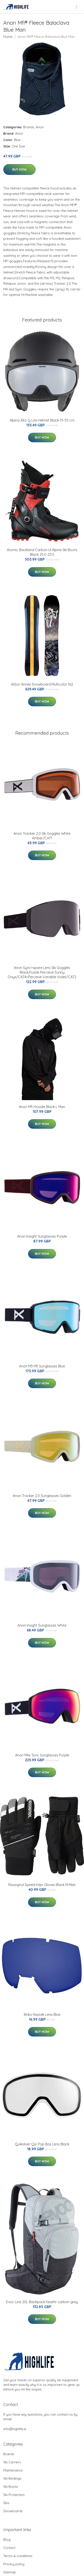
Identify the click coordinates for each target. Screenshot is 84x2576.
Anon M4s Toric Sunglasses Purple (42, 1755)
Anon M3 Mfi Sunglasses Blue (42, 1366)
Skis (6, 2503)
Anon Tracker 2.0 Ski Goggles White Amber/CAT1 (42, 835)
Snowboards (13, 2511)
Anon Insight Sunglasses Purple (42, 1236)
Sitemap (9, 2572)
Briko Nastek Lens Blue (42, 2014)
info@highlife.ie (14, 2429)
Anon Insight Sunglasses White (42, 1625)
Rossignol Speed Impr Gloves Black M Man (42, 1884)
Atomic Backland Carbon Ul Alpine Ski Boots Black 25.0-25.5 (42, 552)
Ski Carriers (12, 2462)
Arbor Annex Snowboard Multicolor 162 (42, 684)
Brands (28, 127)
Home (8, 37)
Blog (7, 2539)
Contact (9, 2548)
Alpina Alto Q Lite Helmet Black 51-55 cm (42, 420)
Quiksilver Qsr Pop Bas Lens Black (42, 2144)
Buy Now (19, 169)
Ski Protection (14, 2495)
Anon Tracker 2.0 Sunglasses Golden (42, 1495)
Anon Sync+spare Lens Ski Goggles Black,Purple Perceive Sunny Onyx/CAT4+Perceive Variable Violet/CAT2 (42, 972)
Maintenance (13, 2470)
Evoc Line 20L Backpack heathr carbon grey (42, 2302)
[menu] (77, 7)
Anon (40, 127)
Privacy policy (13, 2564)
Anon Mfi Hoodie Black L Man (42, 1107)
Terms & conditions (17, 2556)
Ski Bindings (12, 2478)
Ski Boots (10, 2486)
